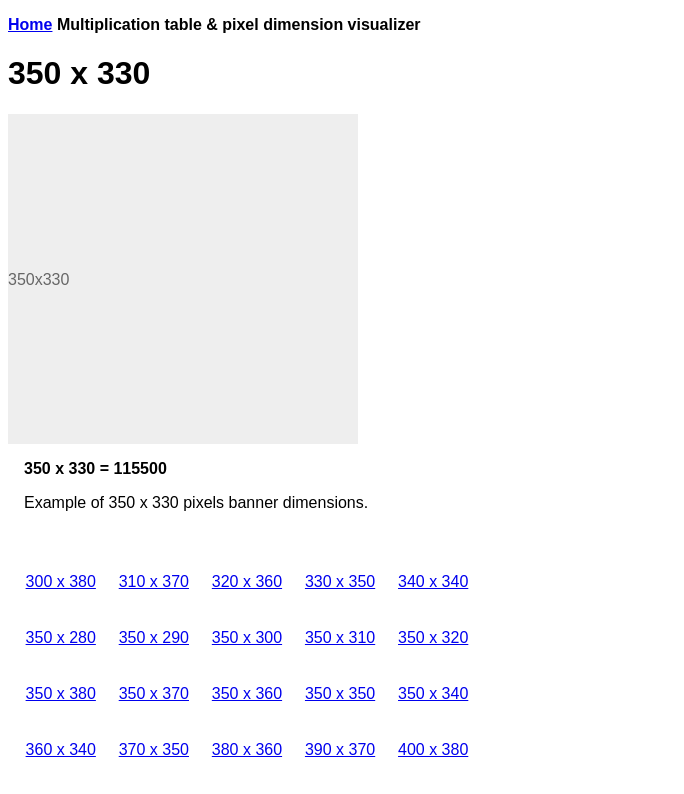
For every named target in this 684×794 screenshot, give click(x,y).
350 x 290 (154, 637)
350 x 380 (61, 693)
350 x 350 (340, 693)
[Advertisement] (183, 279)
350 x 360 (247, 693)
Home (30, 24)
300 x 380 (61, 581)
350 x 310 (340, 637)
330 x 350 (340, 581)
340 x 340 (433, 581)
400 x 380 (433, 749)
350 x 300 (247, 637)
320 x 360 (247, 581)
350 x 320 (433, 637)
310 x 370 (154, 581)
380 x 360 (247, 749)
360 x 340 (61, 749)
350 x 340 (433, 693)
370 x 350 (154, 749)
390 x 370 (340, 749)
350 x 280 (61, 637)
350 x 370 (154, 693)
